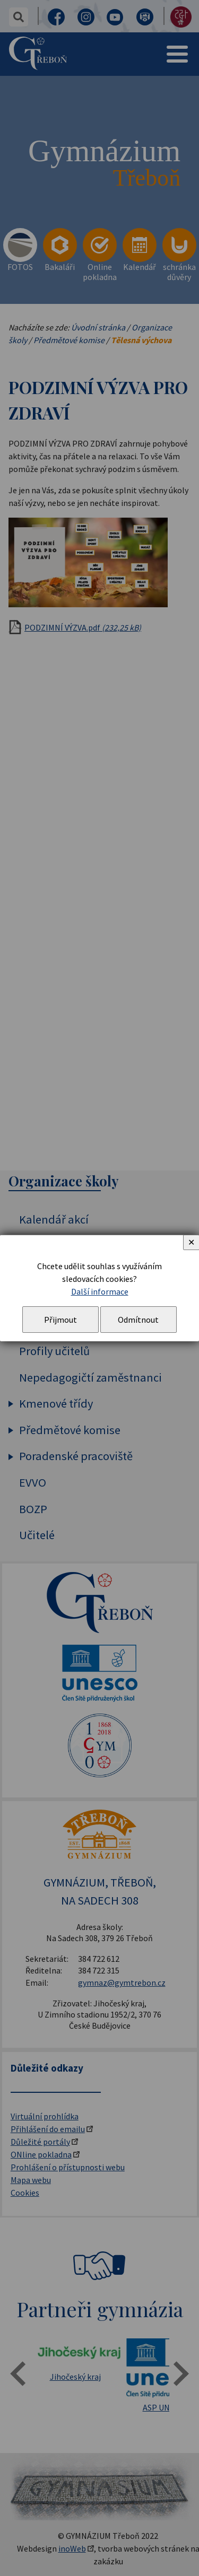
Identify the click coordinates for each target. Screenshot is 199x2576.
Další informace (99, 1291)
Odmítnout (138, 1319)
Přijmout (60, 1319)
